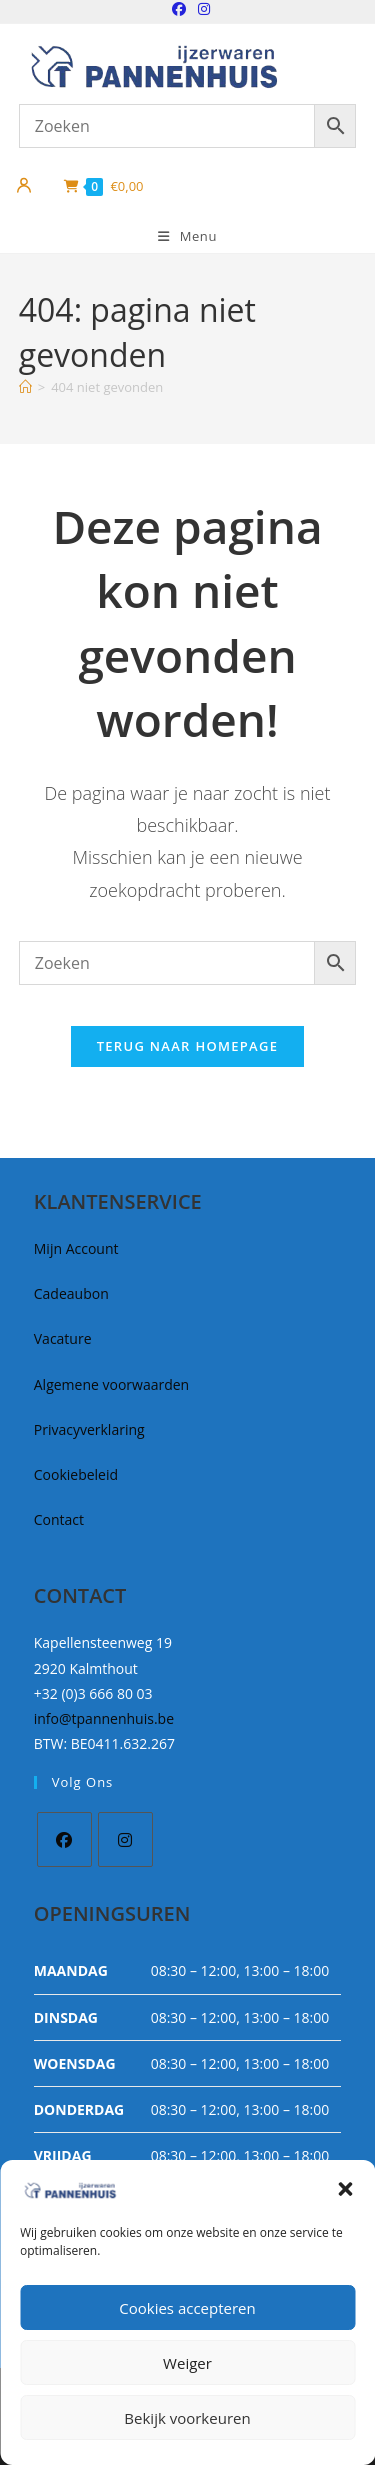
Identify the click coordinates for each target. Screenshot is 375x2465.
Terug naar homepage (188, 1046)
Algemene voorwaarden (111, 1384)
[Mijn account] (24, 186)
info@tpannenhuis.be (104, 1718)
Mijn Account (76, 1248)
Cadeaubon (71, 1293)
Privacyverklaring (89, 1429)
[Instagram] (125, 1839)
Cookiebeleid (76, 1474)
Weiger (187, 2363)
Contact (59, 1519)
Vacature (63, 1338)
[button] (345, 2189)
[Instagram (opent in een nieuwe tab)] (201, 9)
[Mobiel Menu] (187, 236)
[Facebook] (64, 1839)
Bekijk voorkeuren (187, 2418)
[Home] (25, 387)
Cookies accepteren (187, 2308)
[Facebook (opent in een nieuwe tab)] (179, 9)
